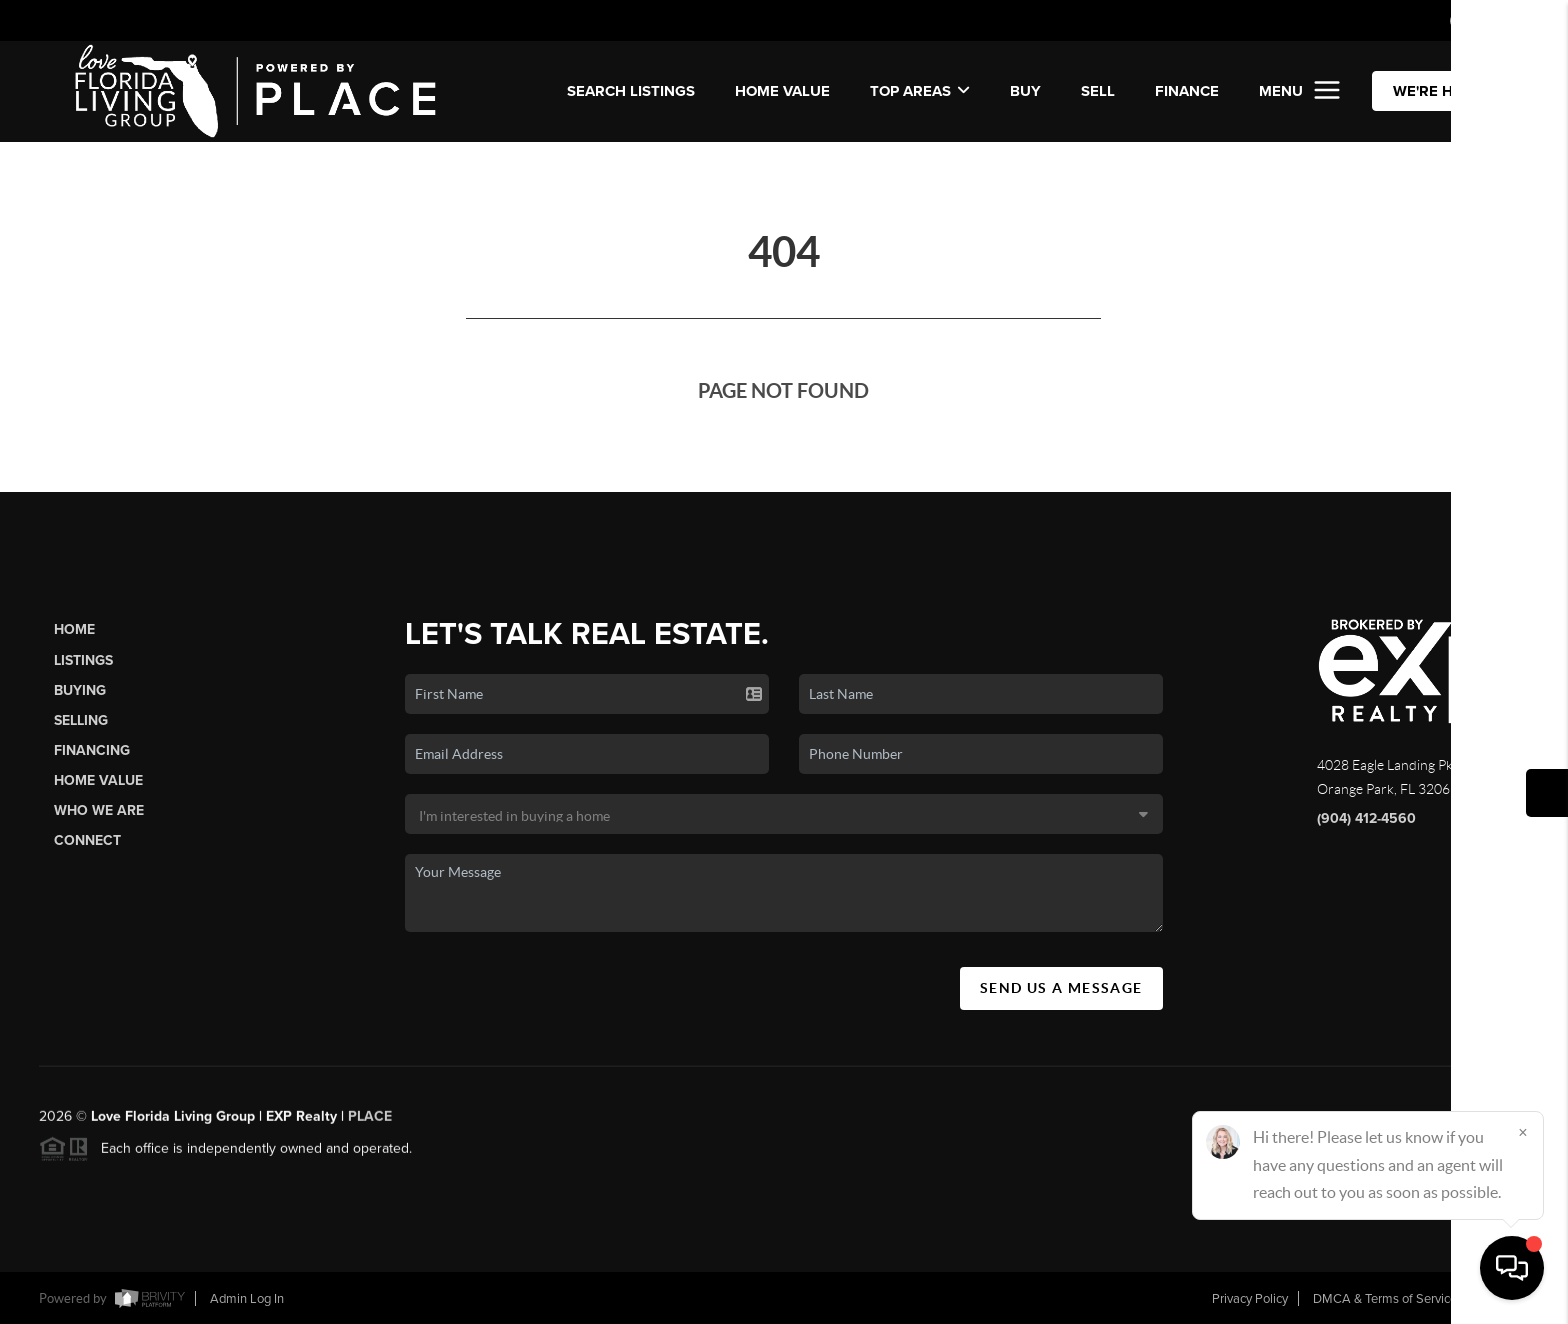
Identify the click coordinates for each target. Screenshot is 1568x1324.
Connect (87, 840)
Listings (83, 660)
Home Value (782, 91)
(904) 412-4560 (1366, 818)
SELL (1098, 91)
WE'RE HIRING (1443, 91)
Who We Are (99, 810)
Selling (81, 720)
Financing (92, 750)
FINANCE (1187, 91)
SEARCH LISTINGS (631, 91)
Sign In (1490, 21)
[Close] (1523, 1132)
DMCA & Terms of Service (1385, 1299)
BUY (1025, 91)
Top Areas (920, 91)
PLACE (370, 1124)
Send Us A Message (1061, 988)
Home (74, 629)
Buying (80, 690)
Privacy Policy (1250, 1299)
